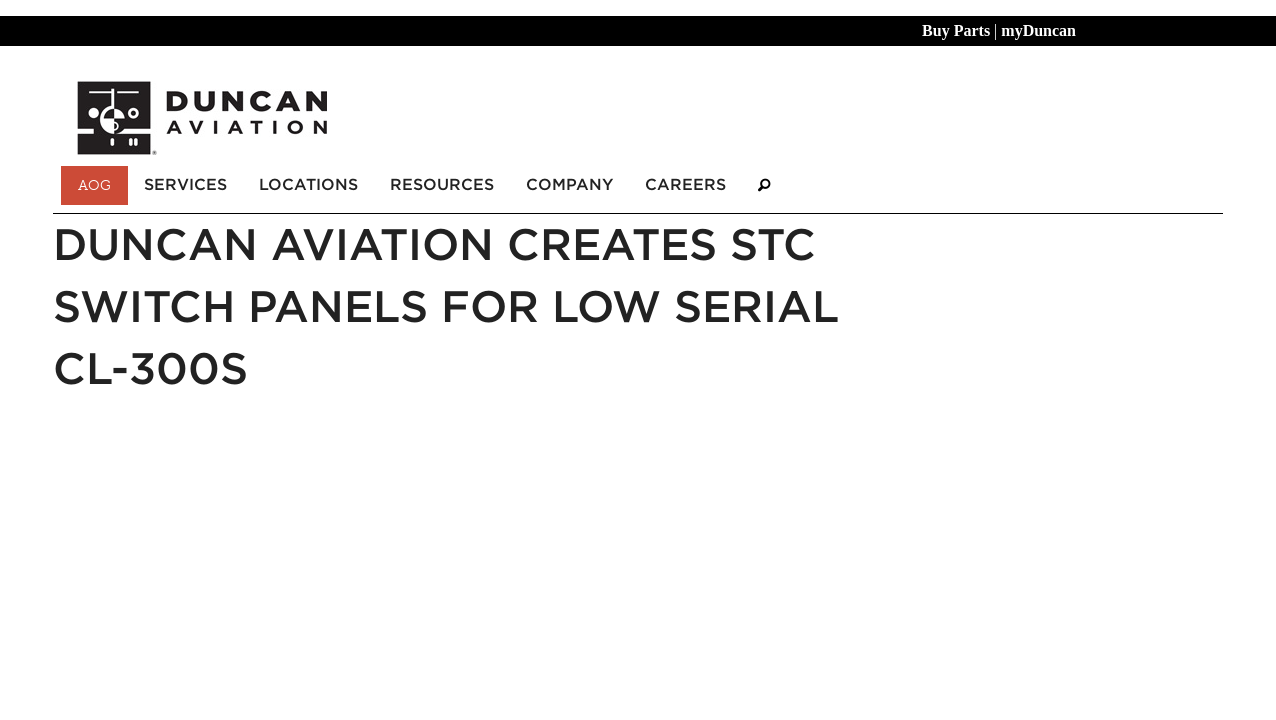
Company (569, 184)
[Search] (764, 185)
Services (185, 184)
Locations (308, 184)
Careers (685, 184)
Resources (442, 184)
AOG (94, 185)
